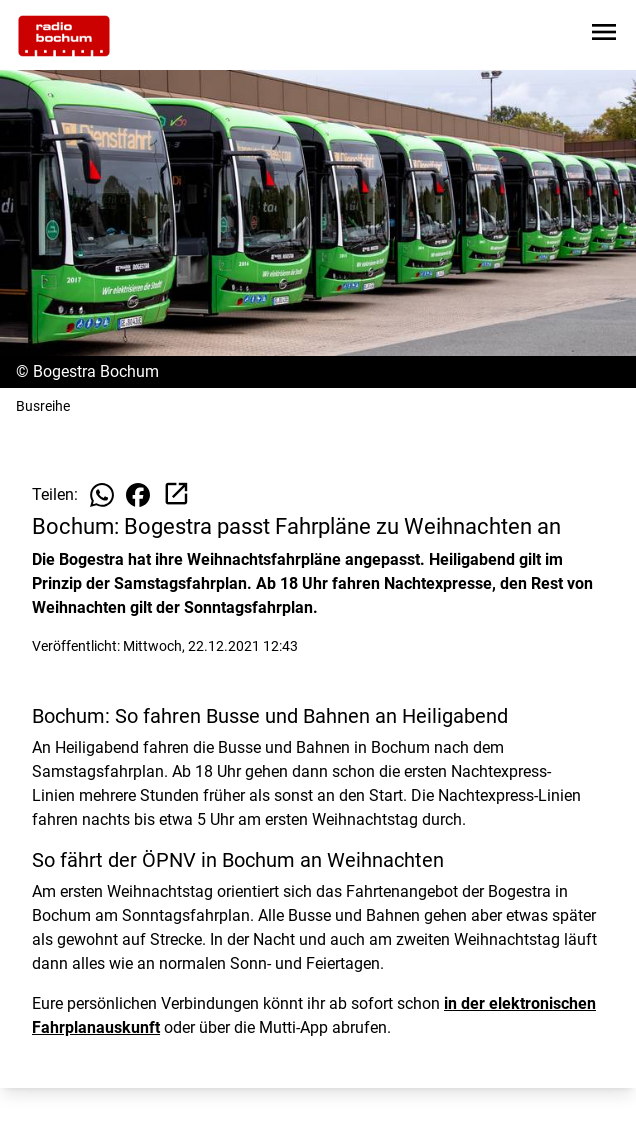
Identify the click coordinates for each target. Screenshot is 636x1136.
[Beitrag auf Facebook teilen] (138, 495)
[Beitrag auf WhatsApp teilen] (102, 495)
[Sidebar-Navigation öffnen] (604, 35)
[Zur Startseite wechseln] (64, 36)
